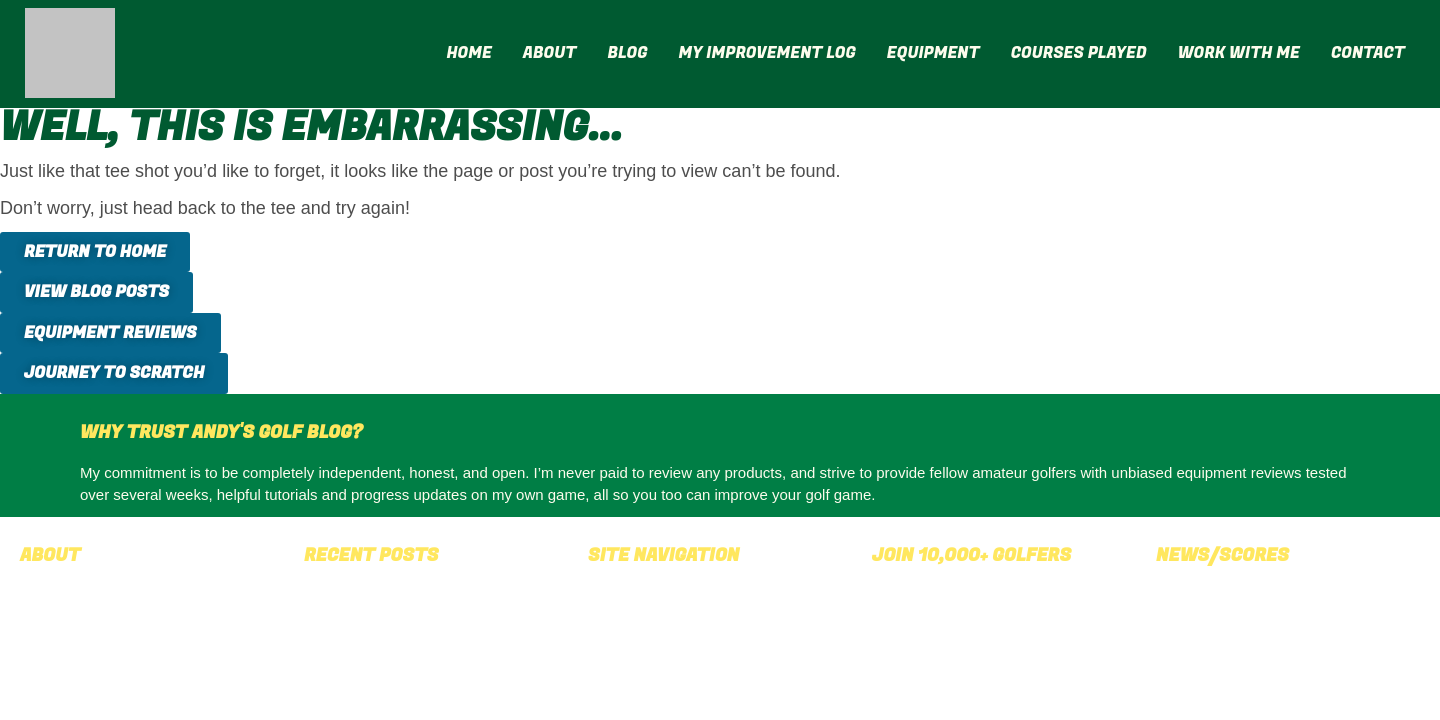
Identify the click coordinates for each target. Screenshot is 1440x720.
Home (468, 53)
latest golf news (1328, 604)
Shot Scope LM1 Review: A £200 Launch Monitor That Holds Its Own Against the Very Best (428, 629)
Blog (627, 53)
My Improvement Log (767, 53)
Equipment (933, 53)
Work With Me (1239, 53)
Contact (1368, 53)
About (550, 53)
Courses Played (1079, 53)
